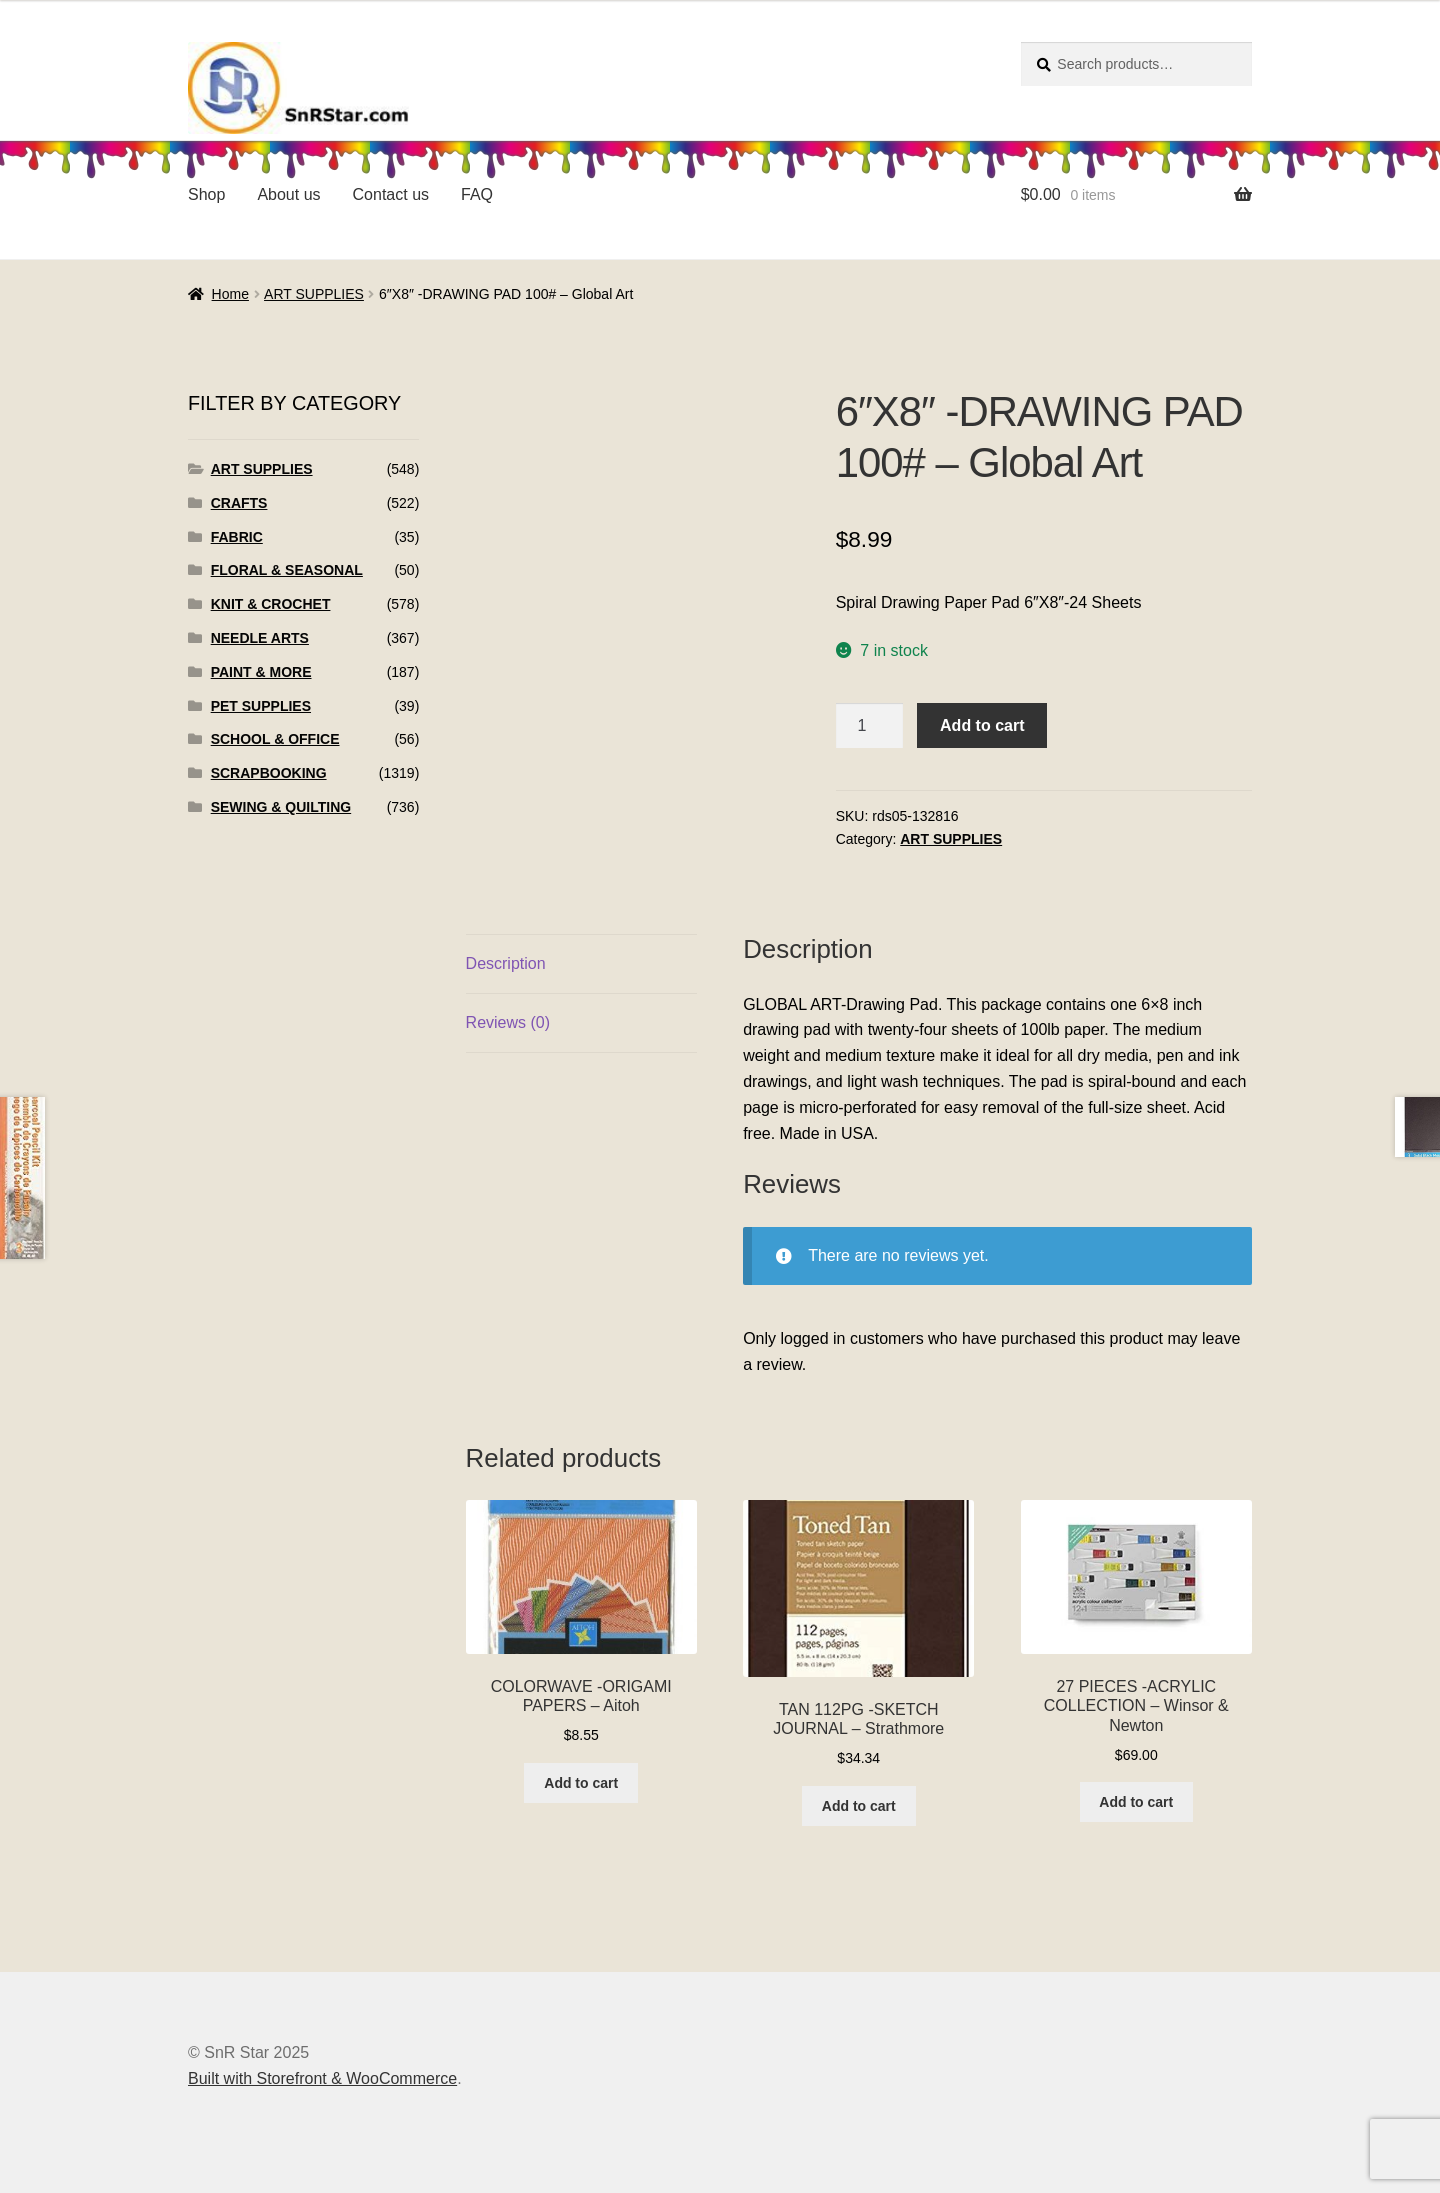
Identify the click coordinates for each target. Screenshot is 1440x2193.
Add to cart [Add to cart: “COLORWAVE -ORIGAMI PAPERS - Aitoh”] (581, 1783)
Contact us (391, 194)
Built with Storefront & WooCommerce (322, 2078)
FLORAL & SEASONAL (287, 570)
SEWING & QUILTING (281, 807)
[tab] (581, 964)
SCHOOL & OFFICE (275, 739)
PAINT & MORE (261, 672)
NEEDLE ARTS (260, 638)
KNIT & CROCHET (271, 604)
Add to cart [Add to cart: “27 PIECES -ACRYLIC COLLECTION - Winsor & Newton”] (1136, 1802)
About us (288, 194)
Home (230, 294)
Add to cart (982, 725)
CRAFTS (239, 503)
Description (506, 963)
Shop (206, 194)
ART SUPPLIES (314, 294)
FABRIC (237, 537)
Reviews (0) (508, 1022)
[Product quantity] (870, 726)
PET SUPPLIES (261, 706)
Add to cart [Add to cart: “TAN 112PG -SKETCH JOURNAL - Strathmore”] (859, 1806)
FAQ (477, 194)
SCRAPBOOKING (269, 773)
